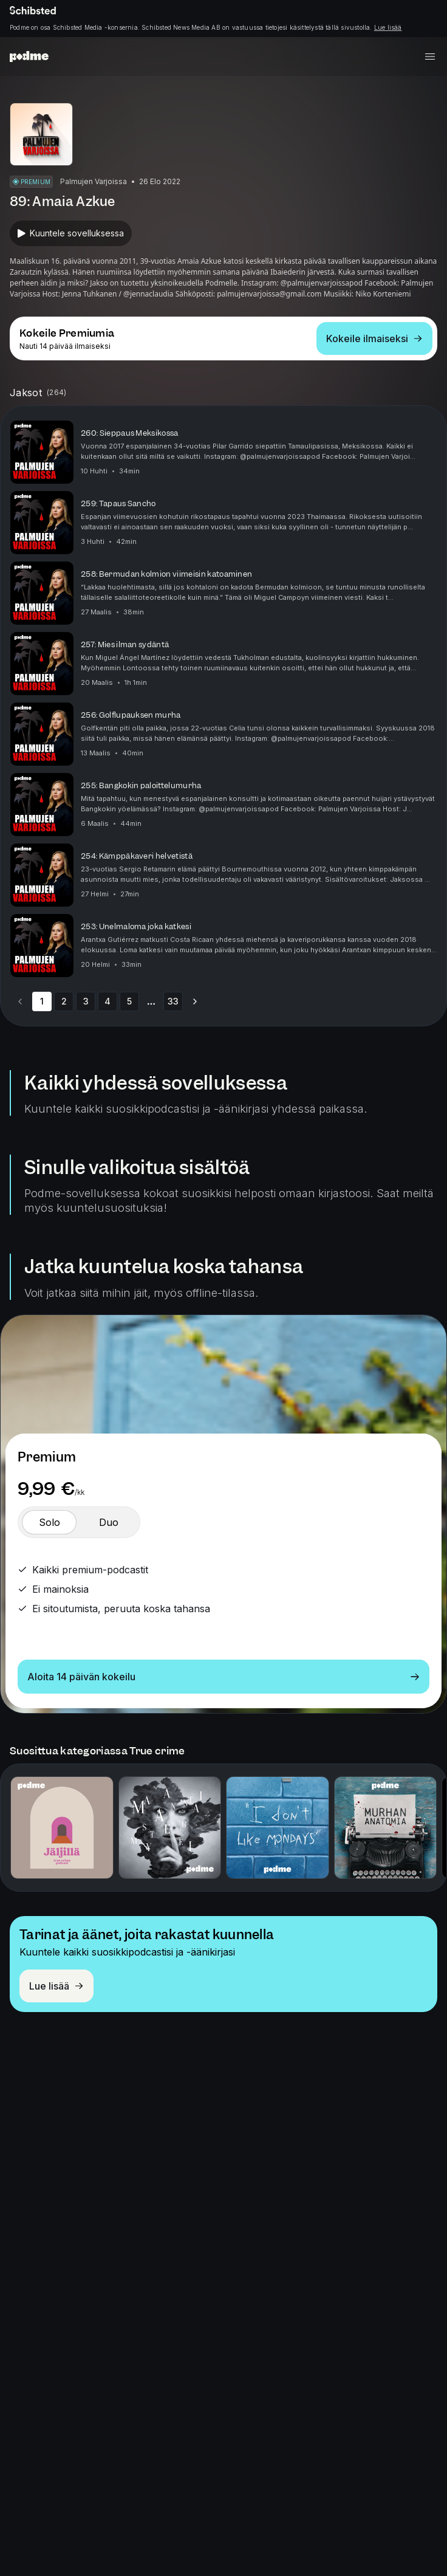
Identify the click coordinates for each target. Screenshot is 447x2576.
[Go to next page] (195, 1001)
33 (173, 1001)
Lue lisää (388, 27)
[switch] (49, 1522)
